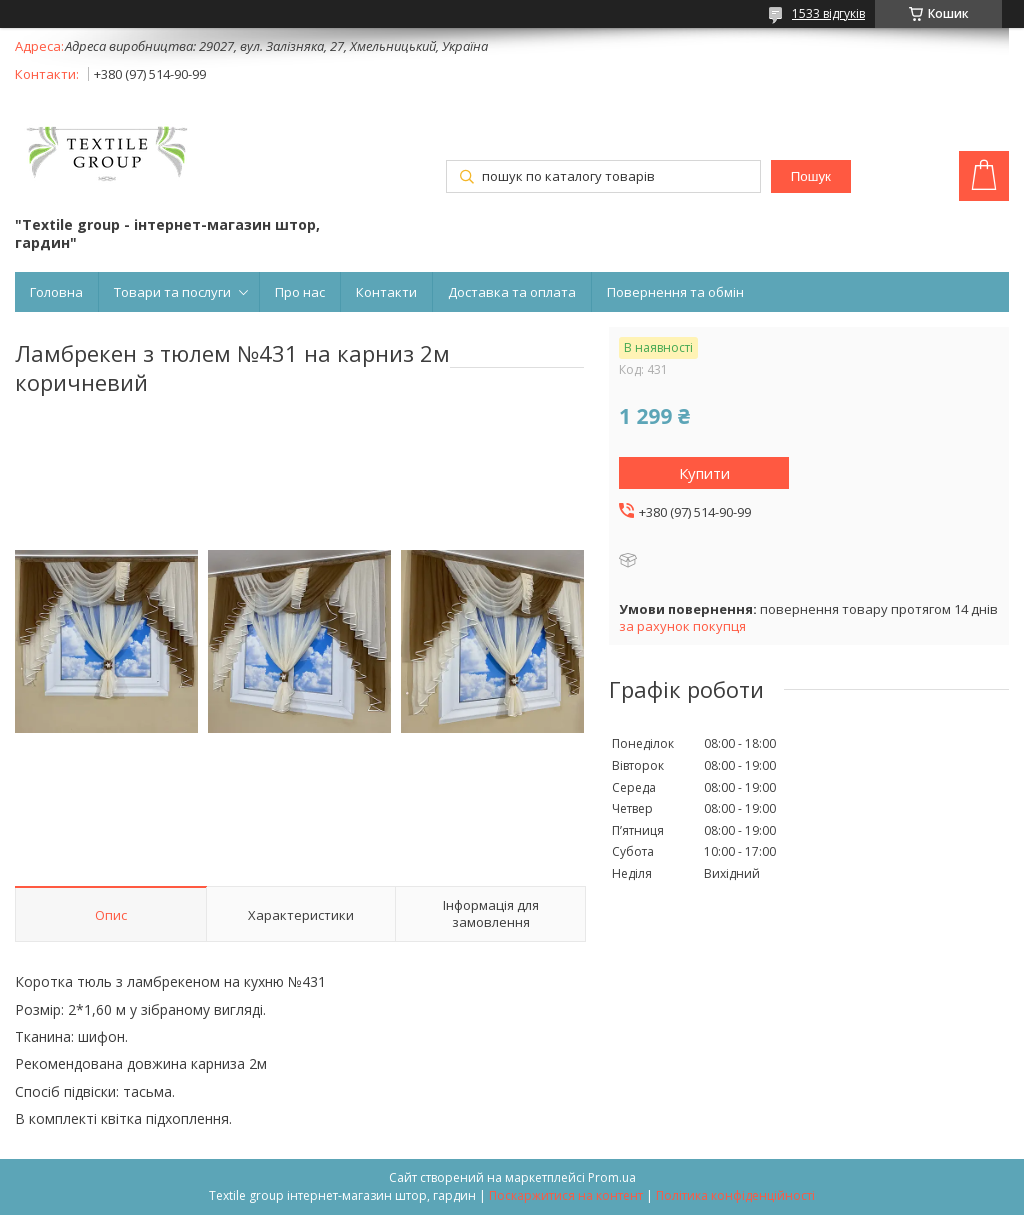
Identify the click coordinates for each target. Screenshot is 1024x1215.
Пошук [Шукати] (811, 176)
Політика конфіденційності (735, 1195)
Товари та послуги (172, 292)
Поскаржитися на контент (566, 1195)
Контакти (386, 292)
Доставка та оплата (512, 292)
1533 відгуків (828, 13)
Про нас (300, 292)
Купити (704, 473)
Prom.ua (612, 1177)
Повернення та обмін (675, 292)
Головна (56, 292)
